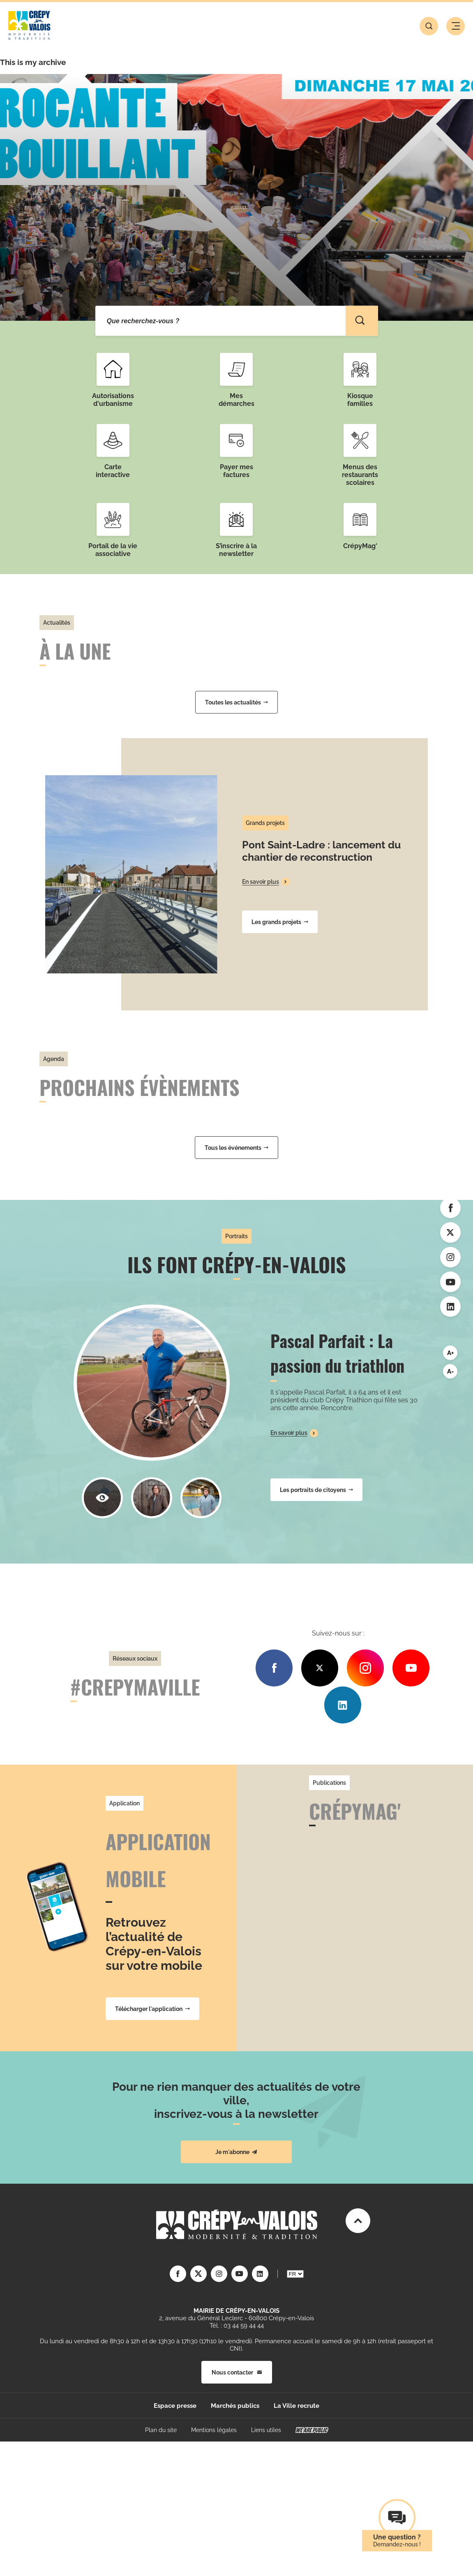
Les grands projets (279, 922)
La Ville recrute (296, 2405)
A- (450, 1371)
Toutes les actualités (236, 702)
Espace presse (175, 2405)
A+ (450, 1353)
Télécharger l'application (152, 2009)
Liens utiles (266, 2430)
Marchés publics (235, 2405)
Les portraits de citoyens (316, 1490)
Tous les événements (236, 1147)
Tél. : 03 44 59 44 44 (237, 2325)
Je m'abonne (236, 2152)
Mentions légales (214, 2430)
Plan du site (161, 2430)
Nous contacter (237, 2372)
